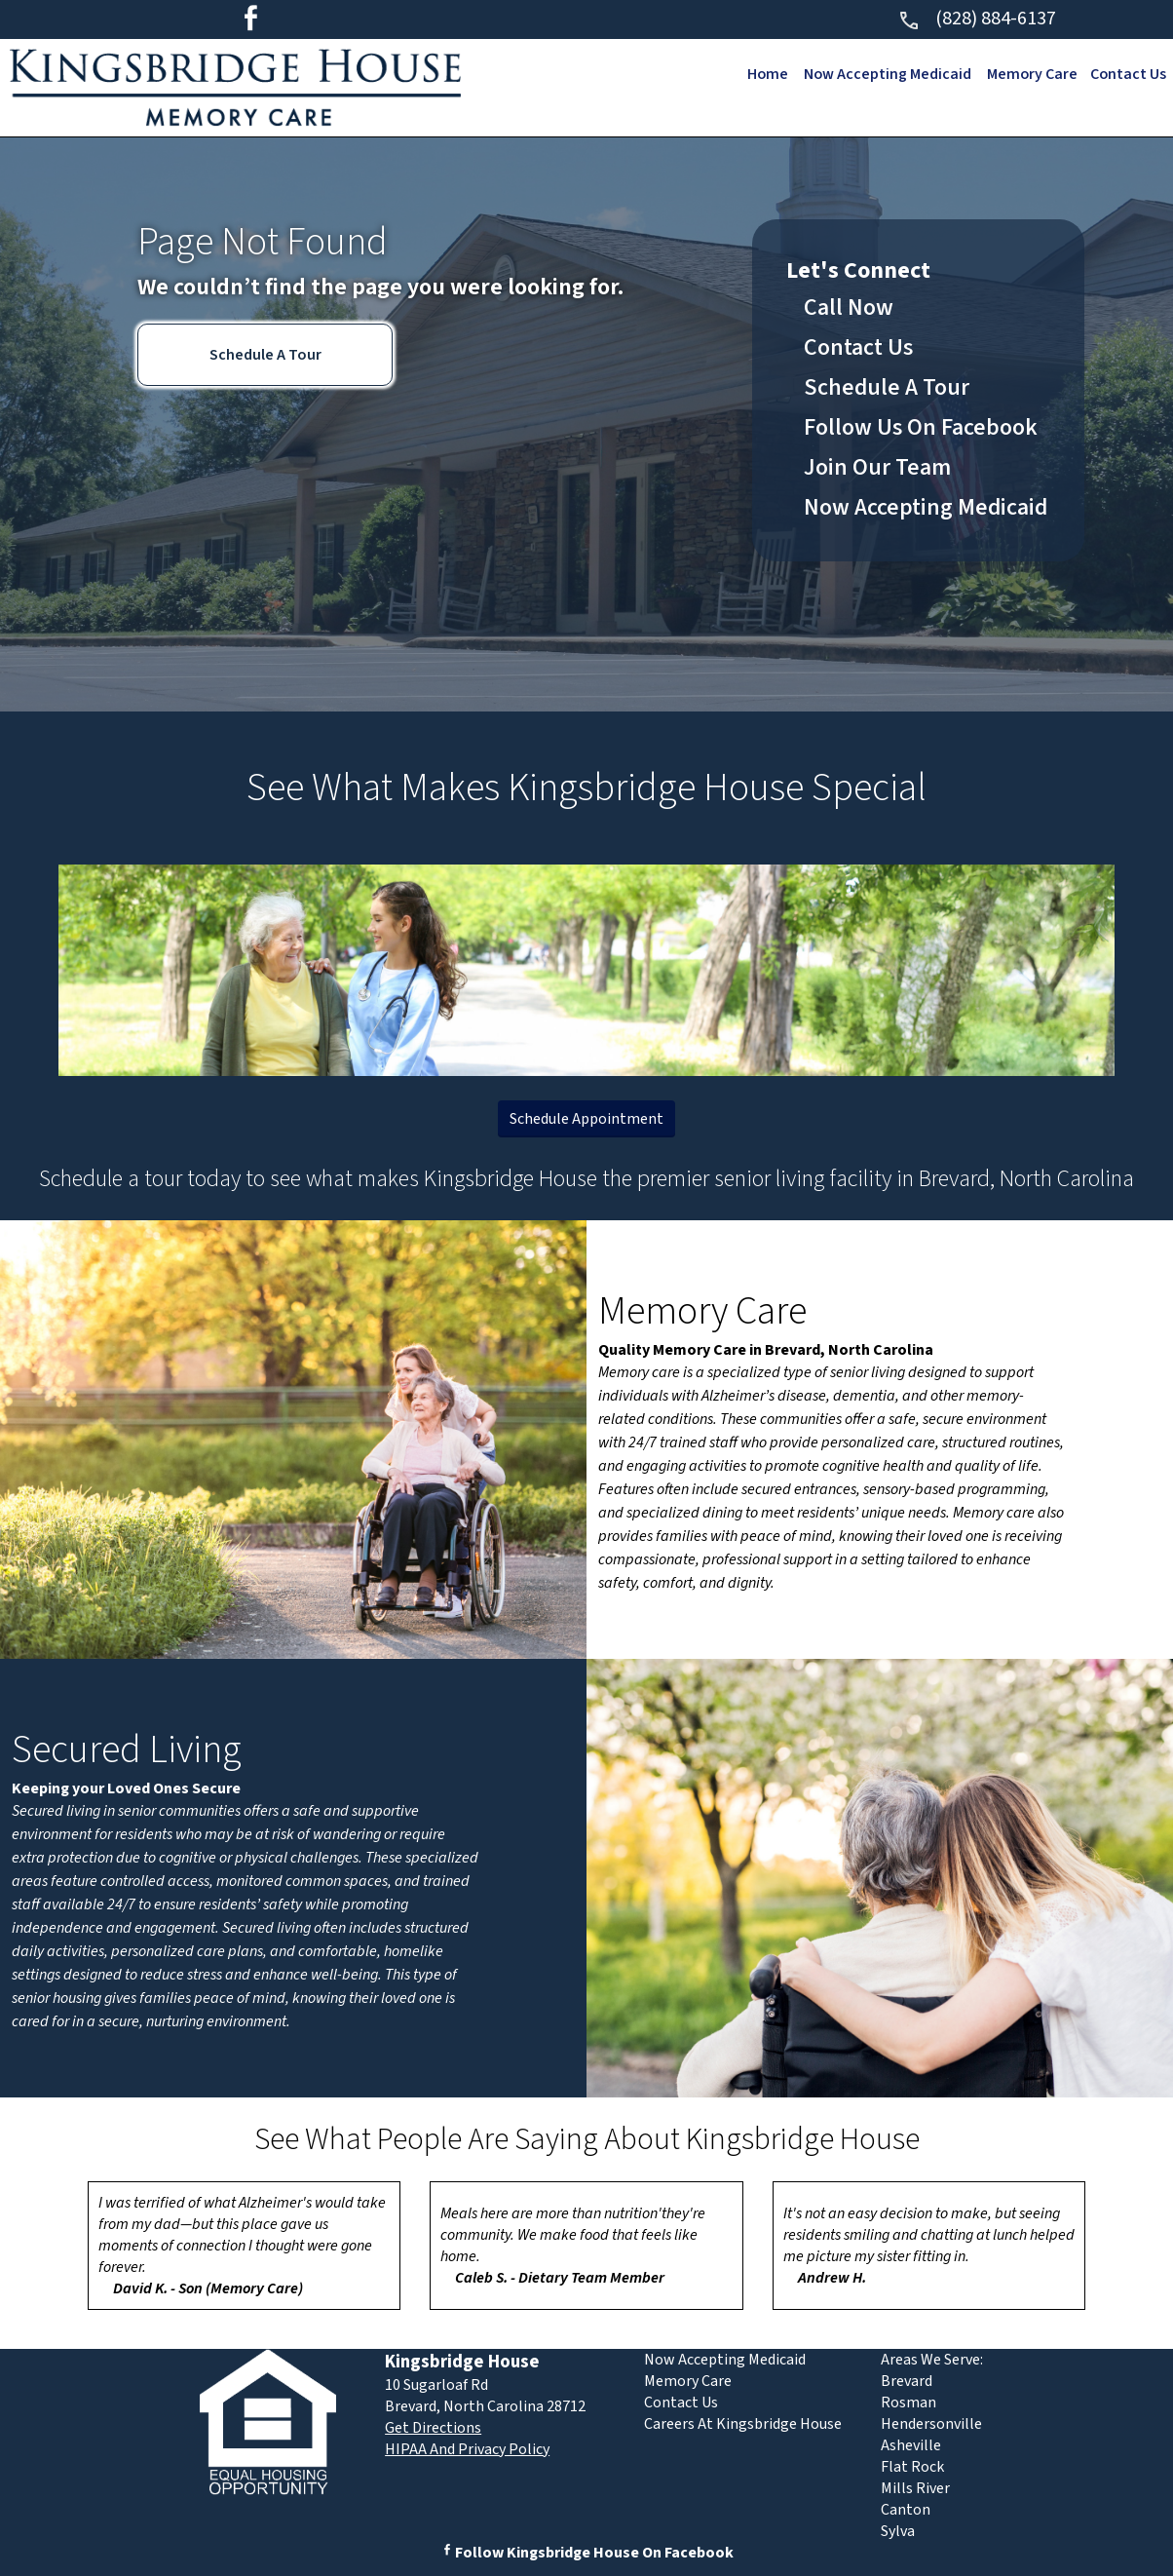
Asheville (911, 2445)
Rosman (908, 2402)
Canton (905, 2509)
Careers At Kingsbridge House (743, 2424)
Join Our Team (877, 467)
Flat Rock (912, 2467)
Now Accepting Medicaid (883, 74)
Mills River (915, 2488)
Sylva (898, 2531)
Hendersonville (931, 2424)
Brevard (906, 2381)
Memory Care (1030, 74)
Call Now (848, 307)
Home (761, 74)
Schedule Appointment (586, 1119)
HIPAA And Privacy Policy (467, 2449)
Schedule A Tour (265, 354)
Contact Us (1127, 74)
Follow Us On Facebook (921, 427)
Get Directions (433, 2428)
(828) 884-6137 (976, 18)
